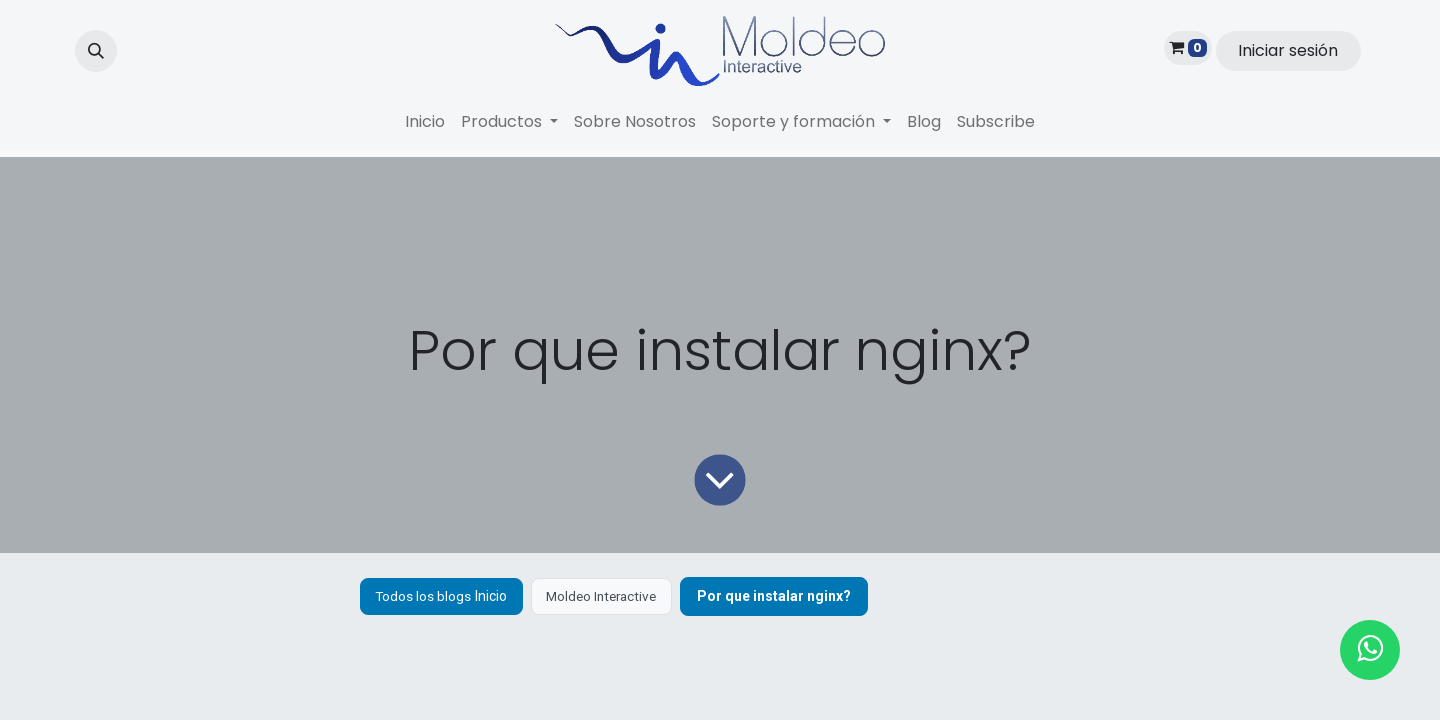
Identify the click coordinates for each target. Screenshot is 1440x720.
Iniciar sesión (1288, 50)
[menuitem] (425, 122)
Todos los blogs (425, 596)
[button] (96, 51)
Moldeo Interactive (610, 596)
